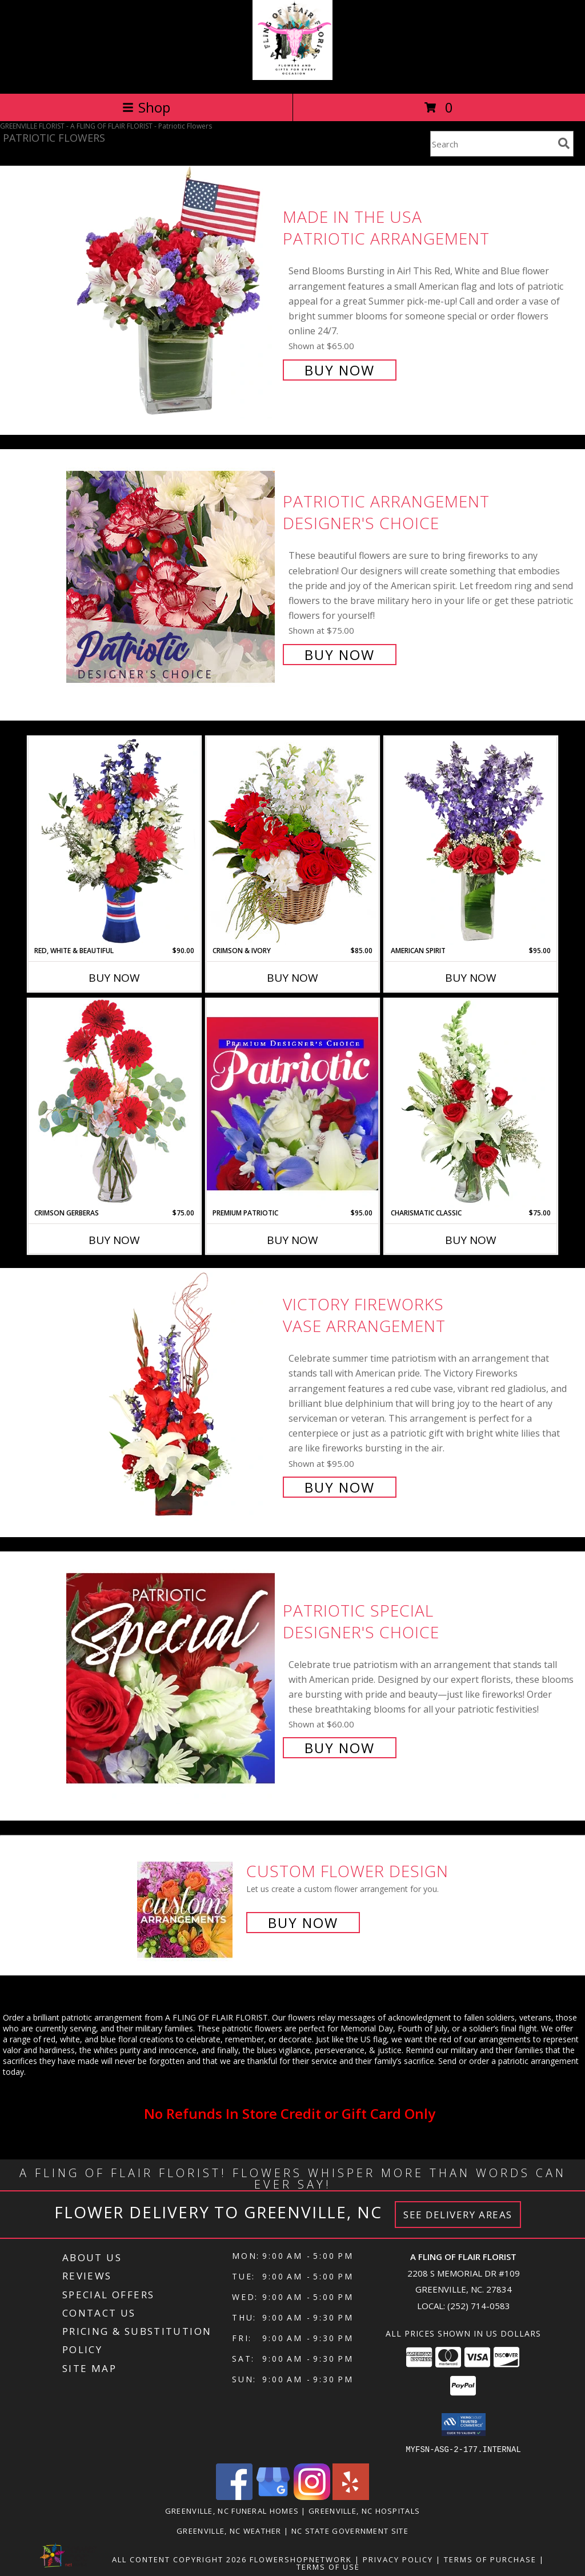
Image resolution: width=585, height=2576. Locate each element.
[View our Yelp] (350, 2496)
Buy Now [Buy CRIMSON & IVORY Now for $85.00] (292, 977)
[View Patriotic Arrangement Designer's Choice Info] (171, 576)
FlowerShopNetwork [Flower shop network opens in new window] (301, 2559)
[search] (564, 143)
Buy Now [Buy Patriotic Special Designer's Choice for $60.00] (339, 1747)
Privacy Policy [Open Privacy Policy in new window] (398, 2559)
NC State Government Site (349, 2530)
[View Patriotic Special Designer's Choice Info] (171, 1678)
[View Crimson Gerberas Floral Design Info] (114, 1103)
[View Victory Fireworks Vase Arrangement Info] (171, 1394)
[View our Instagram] (312, 2496)
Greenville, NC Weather (229, 2530)
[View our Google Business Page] (273, 2496)
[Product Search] (492, 143)
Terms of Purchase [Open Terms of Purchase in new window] (490, 2559)
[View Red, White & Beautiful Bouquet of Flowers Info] (114, 841)
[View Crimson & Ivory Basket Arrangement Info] (292, 841)
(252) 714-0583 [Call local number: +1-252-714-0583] (478, 2305)
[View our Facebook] (234, 2496)
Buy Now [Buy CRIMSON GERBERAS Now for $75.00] (114, 1240)
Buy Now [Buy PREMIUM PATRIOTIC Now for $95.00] (292, 1240)
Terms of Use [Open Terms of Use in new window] (328, 2566)
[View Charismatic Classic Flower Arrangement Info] (470, 1103)
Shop (146, 107)
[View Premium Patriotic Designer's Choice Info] (292, 1103)
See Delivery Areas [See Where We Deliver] (457, 2214)
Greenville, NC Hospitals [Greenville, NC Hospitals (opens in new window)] (364, 2510)
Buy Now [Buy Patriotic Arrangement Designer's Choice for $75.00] (339, 654)
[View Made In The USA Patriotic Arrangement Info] (171, 292)
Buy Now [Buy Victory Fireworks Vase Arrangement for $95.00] (339, 1487)
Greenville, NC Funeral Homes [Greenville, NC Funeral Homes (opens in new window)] (232, 2510)
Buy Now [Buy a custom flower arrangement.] (303, 1922)
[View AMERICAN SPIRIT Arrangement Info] (470, 841)
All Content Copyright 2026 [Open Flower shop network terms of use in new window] (179, 2559)
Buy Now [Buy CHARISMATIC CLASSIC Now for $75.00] (470, 1240)
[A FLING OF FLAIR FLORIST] (292, 76)
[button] (464, 2424)
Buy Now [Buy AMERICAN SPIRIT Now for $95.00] (470, 977)
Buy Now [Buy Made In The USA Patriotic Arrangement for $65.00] (339, 370)
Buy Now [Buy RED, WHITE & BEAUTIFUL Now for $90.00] (114, 977)
